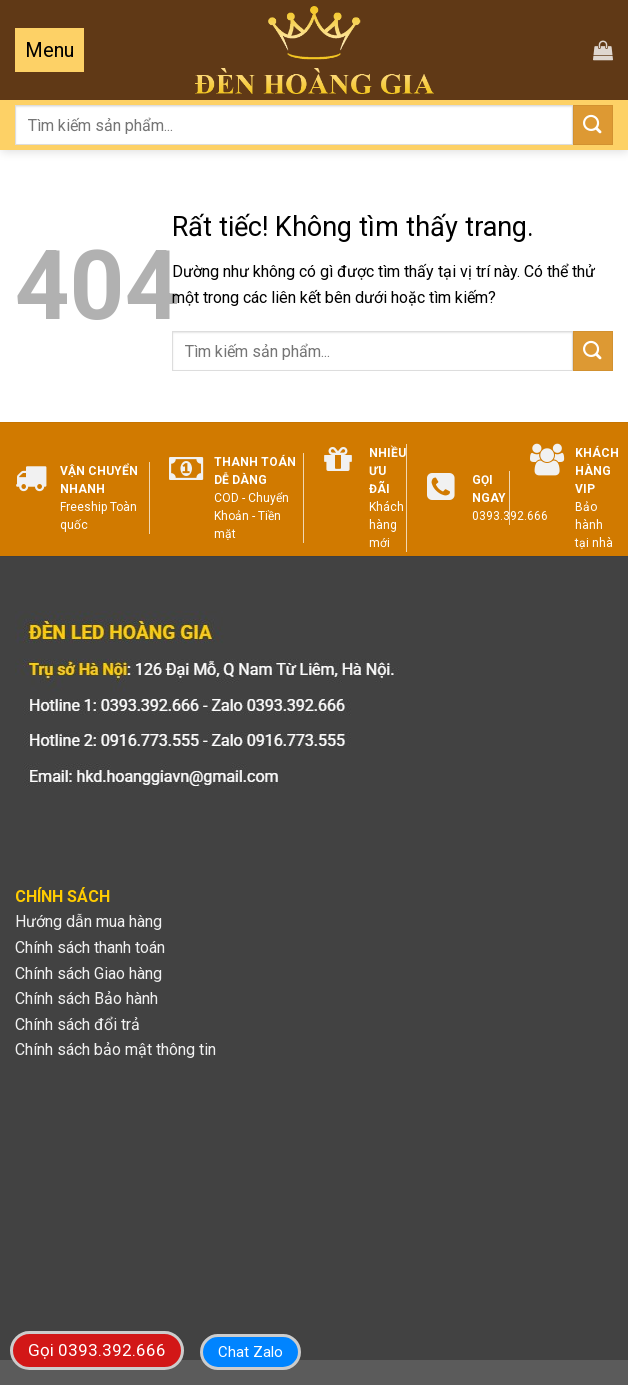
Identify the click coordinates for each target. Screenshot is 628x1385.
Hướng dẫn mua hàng (88, 921)
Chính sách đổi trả (77, 1024)
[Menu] (49, 50)
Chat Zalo (250, 1352)
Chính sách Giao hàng (88, 973)
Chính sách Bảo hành (86, 998)
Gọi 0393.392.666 (97, 1350)
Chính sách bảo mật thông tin (115, 1049)
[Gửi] (593, 124)
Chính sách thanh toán (90, 947)
